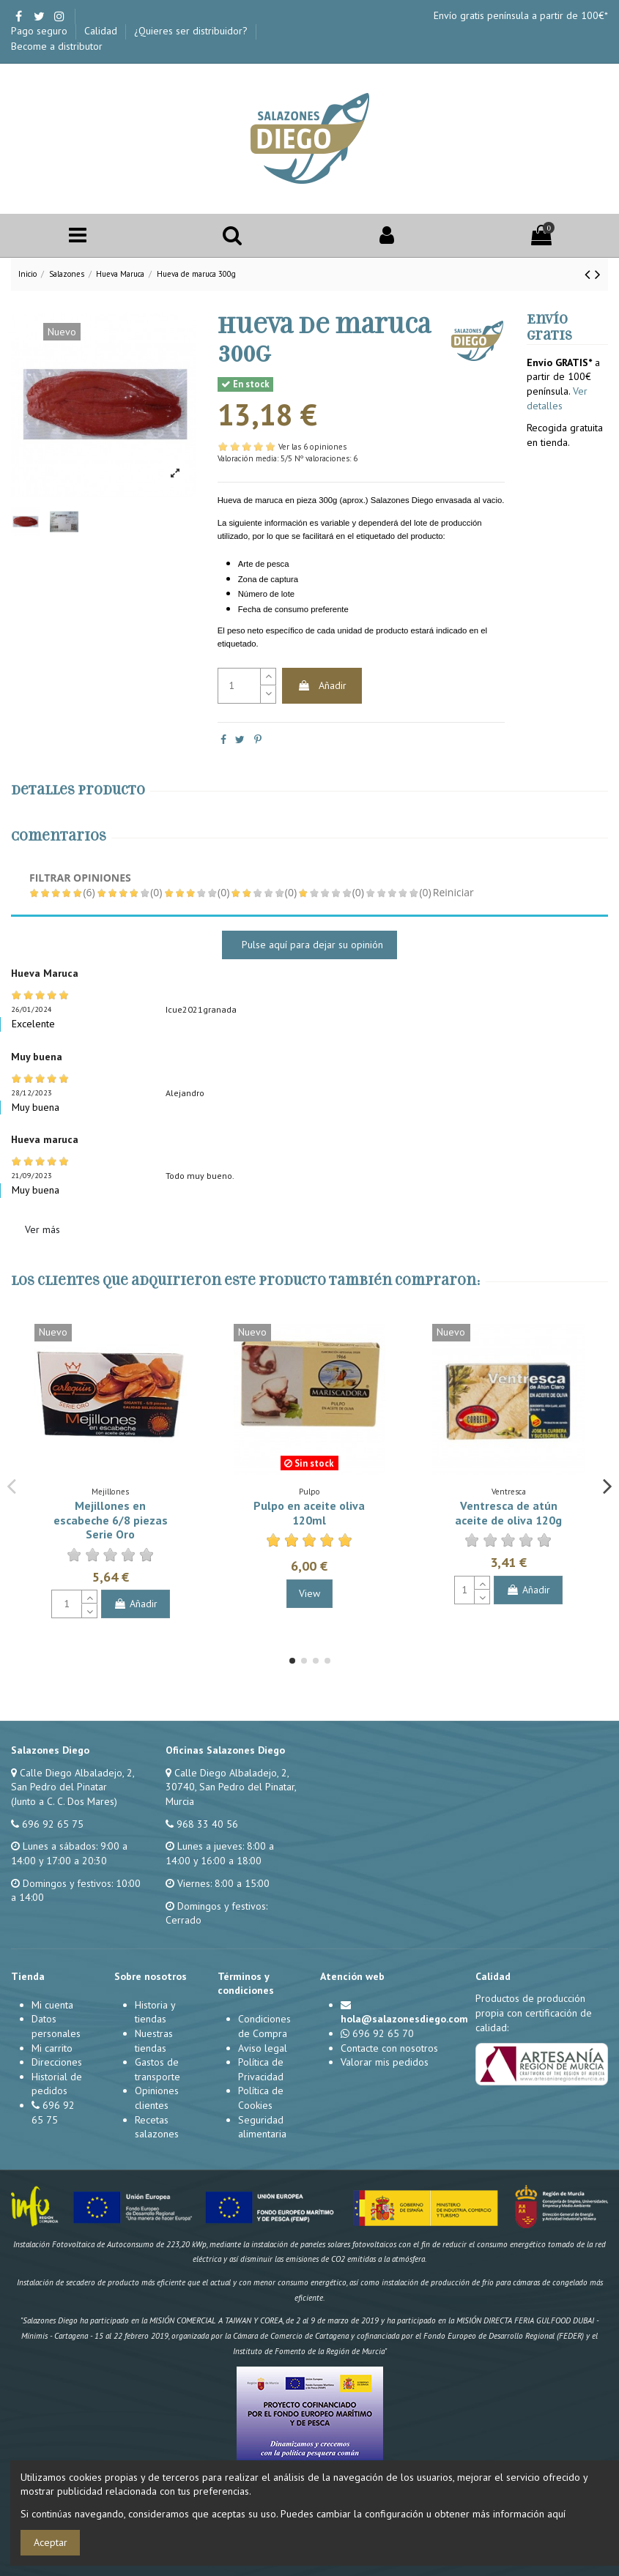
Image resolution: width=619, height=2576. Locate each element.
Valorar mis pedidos (385, 2062)
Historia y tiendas (155, 2012)
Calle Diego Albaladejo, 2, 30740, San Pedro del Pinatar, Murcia (231, 1787)
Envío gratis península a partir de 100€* (521, 15)
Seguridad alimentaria (262, 2127)
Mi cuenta (52, 2004)
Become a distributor (57, 46)
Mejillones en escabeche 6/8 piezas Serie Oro (110, 1519)
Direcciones (56, 2062)
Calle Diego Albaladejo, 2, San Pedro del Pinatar (72, 1780)
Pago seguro (40, 30)
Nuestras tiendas (154, 2041)
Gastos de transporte (157, 2069)
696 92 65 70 (383, 2033)
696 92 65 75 (53, 1824)
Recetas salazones (157, 2127)
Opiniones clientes (157, 2098)
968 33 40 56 (207, 1824)
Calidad (102, 30)
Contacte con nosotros (389, 2048)
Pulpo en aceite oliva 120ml (309, 1512)
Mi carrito (52, 2048)
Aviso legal (262, 2048)
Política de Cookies (260, 2098)
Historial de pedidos (56, 2084)
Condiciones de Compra (264, 2026)
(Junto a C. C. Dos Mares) (64, 1801)
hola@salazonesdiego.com (404, 2018)
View (309, 1593)
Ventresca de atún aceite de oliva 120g (508, 1512)
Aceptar (50, 2542)
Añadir (321, 685)
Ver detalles (557, 398)
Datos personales (56, 2026)
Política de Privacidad (260, 2069)
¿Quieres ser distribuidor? (192, 30)
